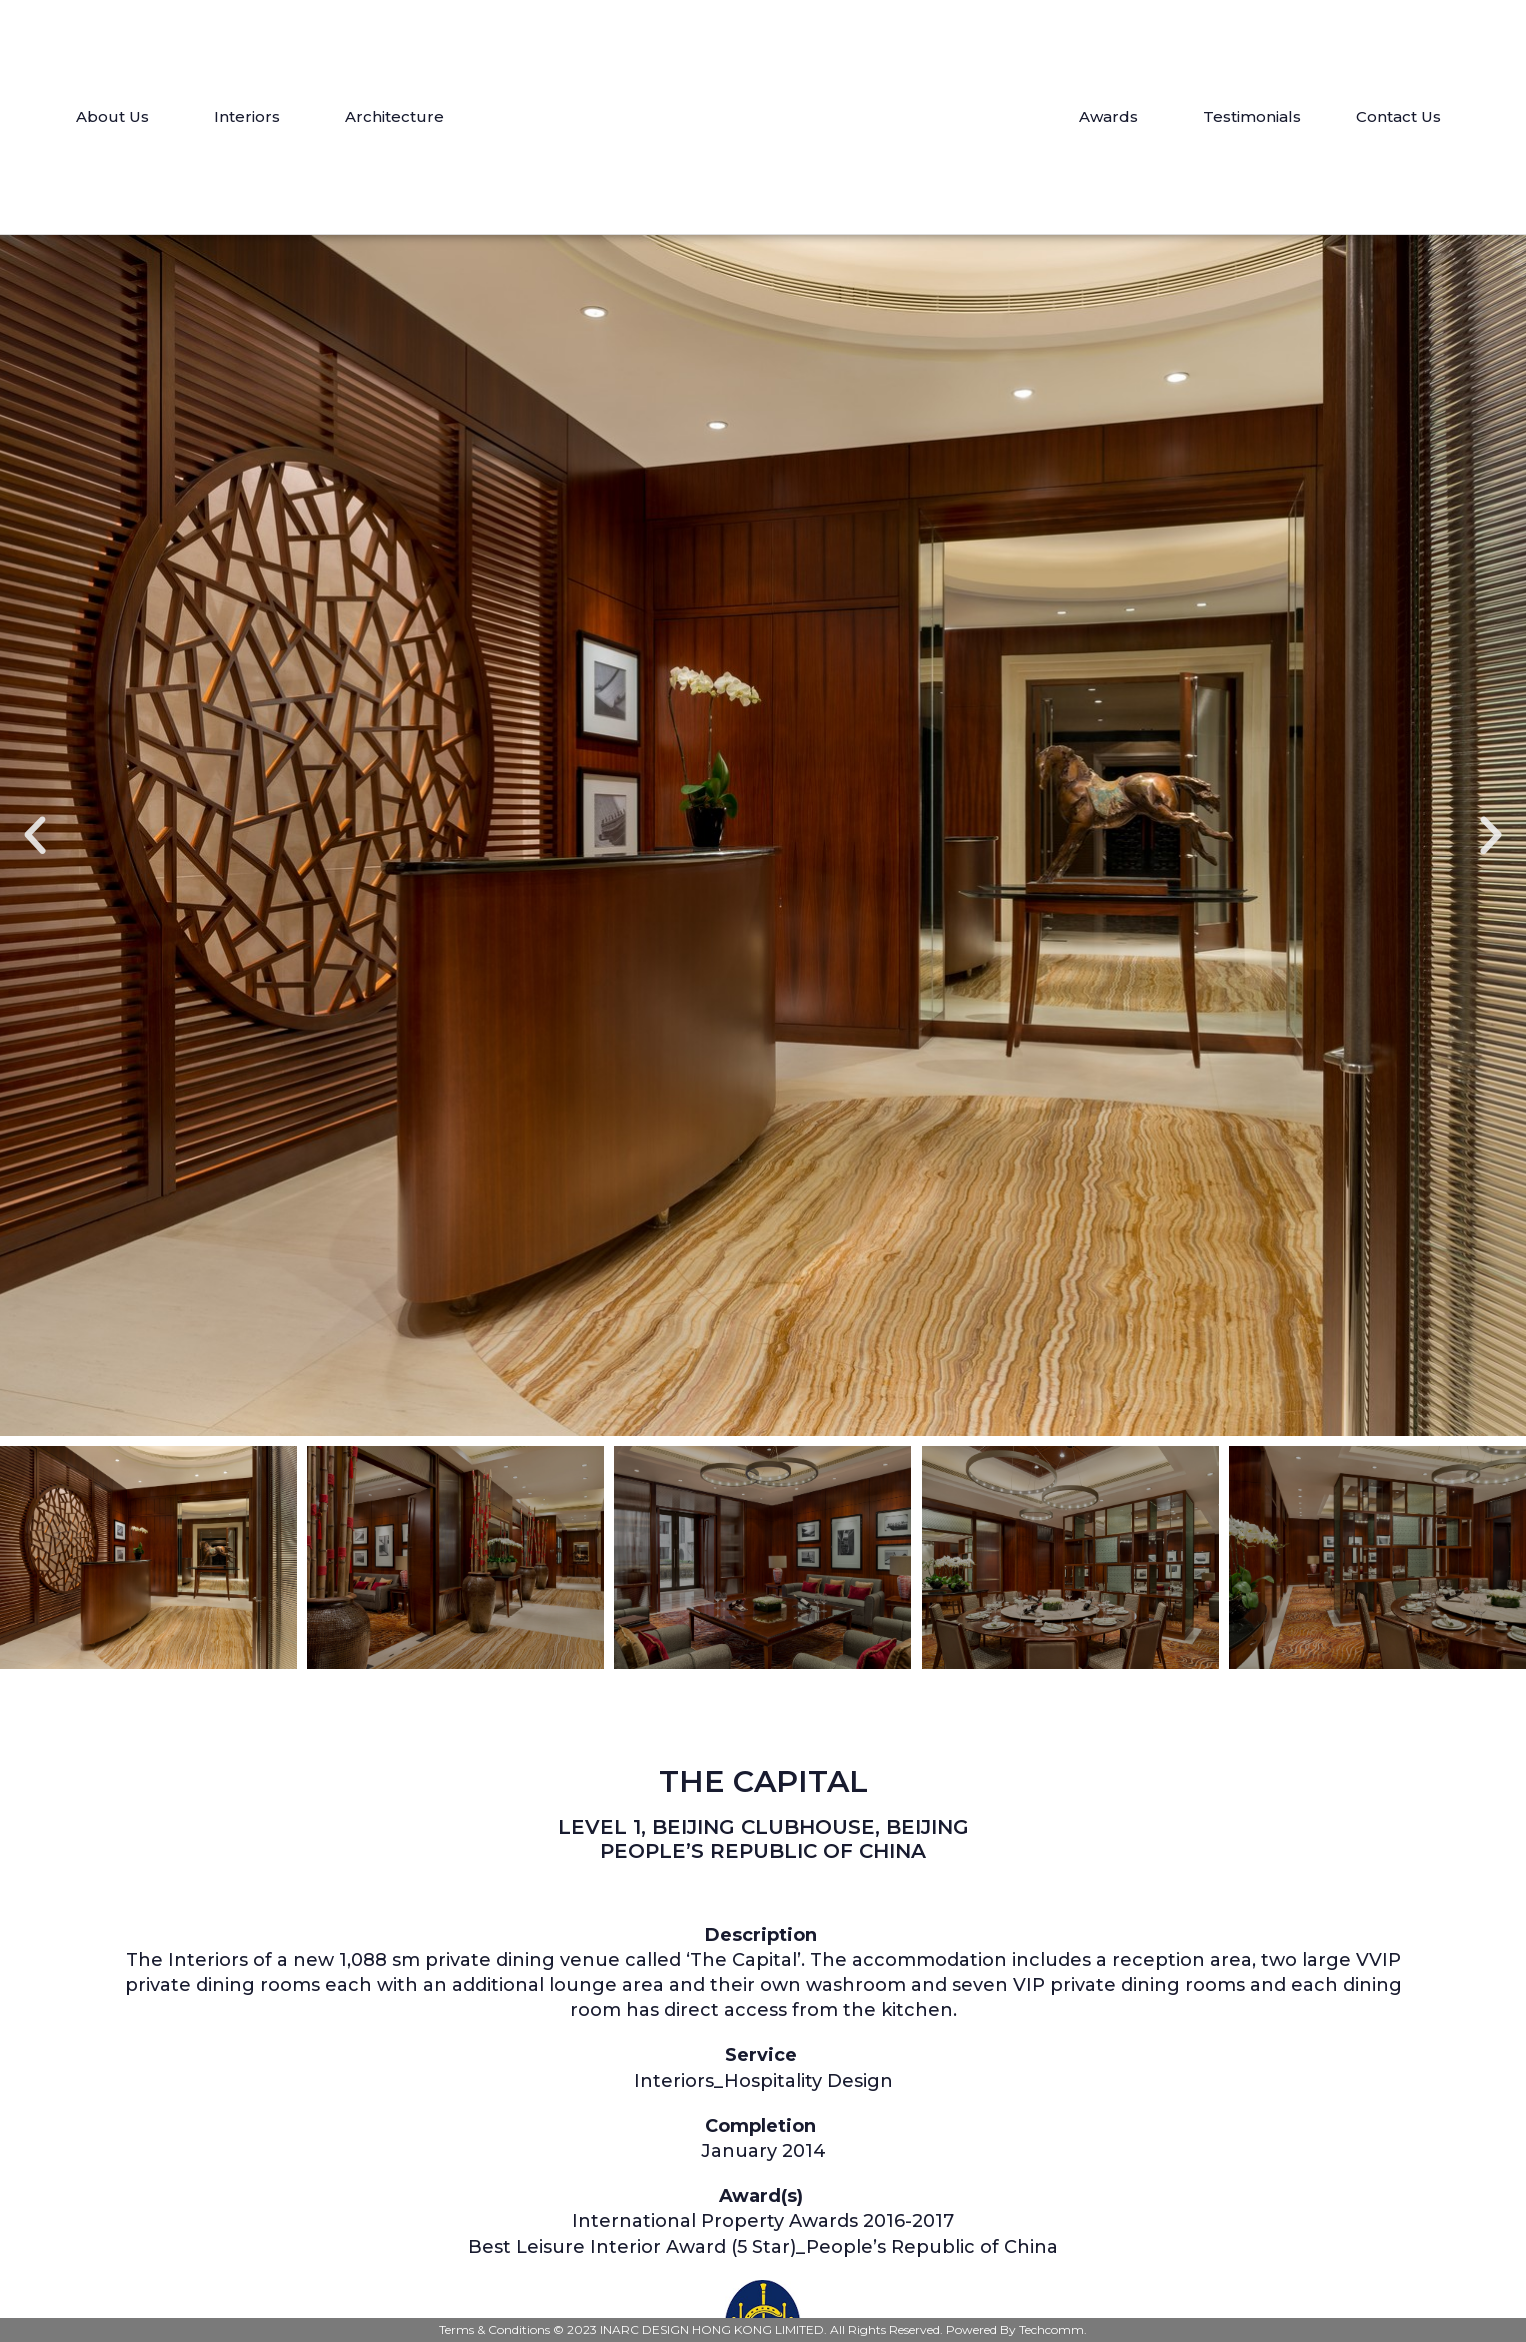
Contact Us (1398, 116)
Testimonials (1252, 116)
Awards (1113, 117)
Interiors (252, 117)
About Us (117, 117)
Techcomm (1051, 2329)
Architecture (399, 117)
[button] (35, 836)
